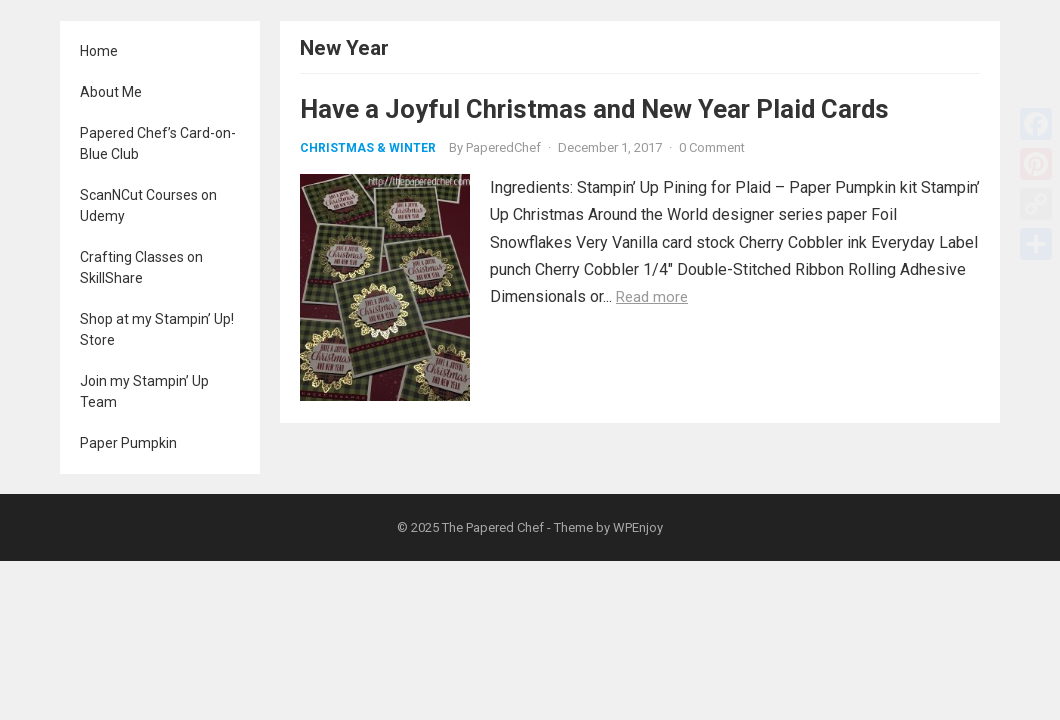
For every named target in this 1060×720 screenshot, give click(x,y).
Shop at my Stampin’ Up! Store (157, 329)
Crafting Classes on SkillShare (141, 267)
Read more (652, 297)
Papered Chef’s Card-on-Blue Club (158, 143)
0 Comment (712, 147)
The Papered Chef (493, 527)
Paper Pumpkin (128, 443)
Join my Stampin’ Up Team (144, 391)
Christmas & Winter (368, 148)
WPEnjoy (638, 527)
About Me (111, 92)
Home (99, 51)
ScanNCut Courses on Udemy (148, 205)
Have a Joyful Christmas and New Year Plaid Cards (594, 109)
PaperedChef (503, 147)
